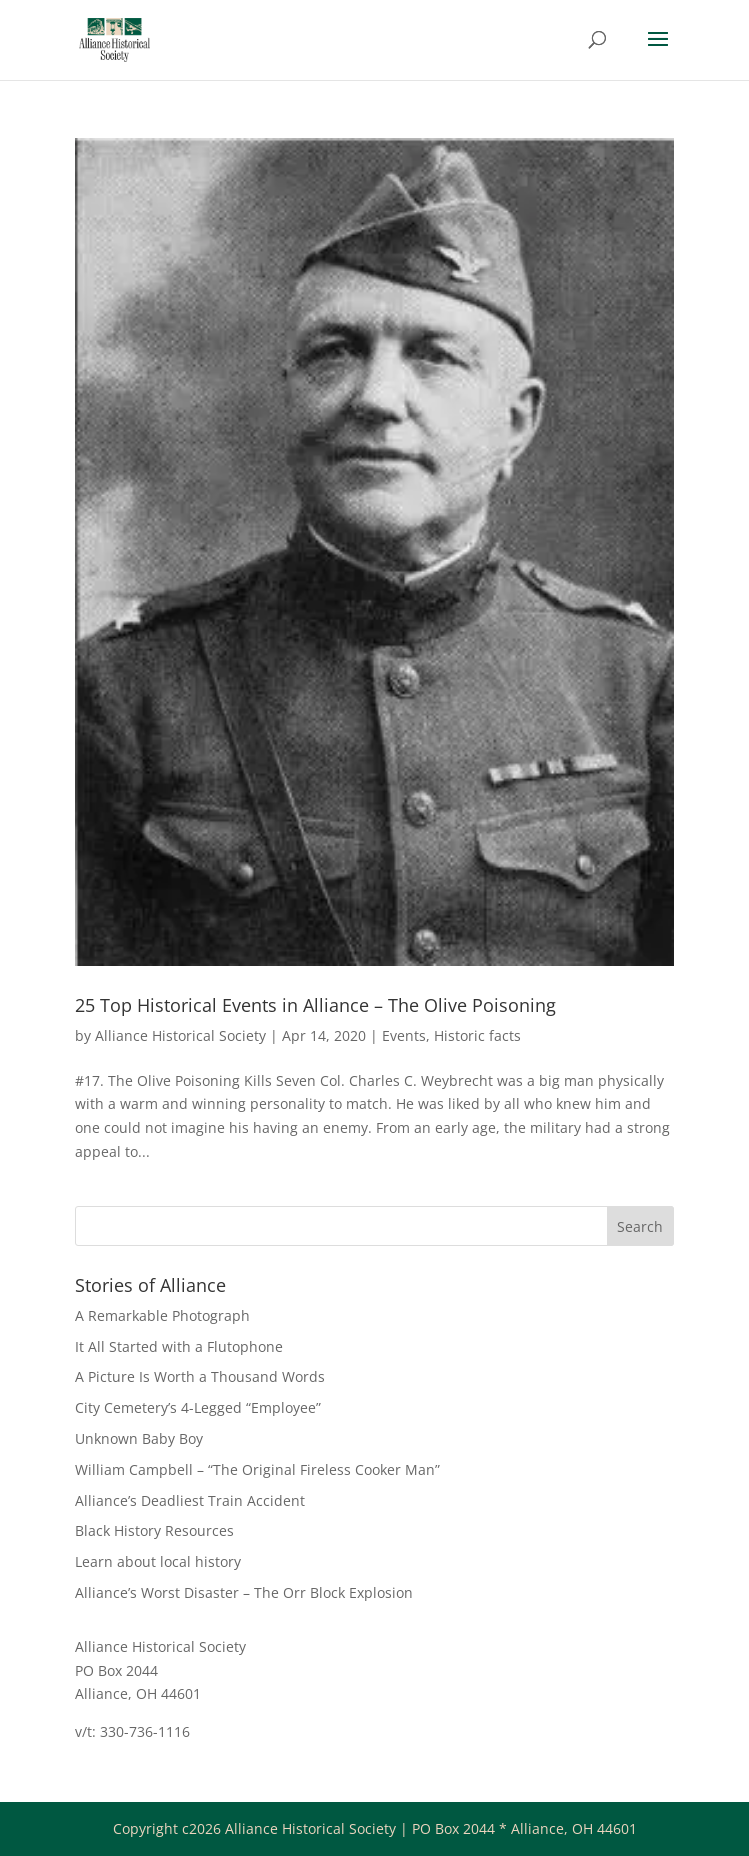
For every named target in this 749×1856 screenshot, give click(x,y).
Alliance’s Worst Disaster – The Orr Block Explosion (244, 1592)
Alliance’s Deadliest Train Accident (190, 1500)
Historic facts (477, 1035)
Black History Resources (154, 1530)
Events (404, 1035)
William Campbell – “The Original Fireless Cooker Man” (257, 1469)
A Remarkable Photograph (162, 1315)
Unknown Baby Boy (139, 1438)
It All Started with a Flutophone (179, 1346)
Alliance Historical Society (180, 1035)
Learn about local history (158, 1561)
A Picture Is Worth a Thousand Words (200, 1376)
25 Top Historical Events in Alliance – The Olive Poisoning (315, 1005)
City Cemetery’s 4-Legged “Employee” (198, 1407)
